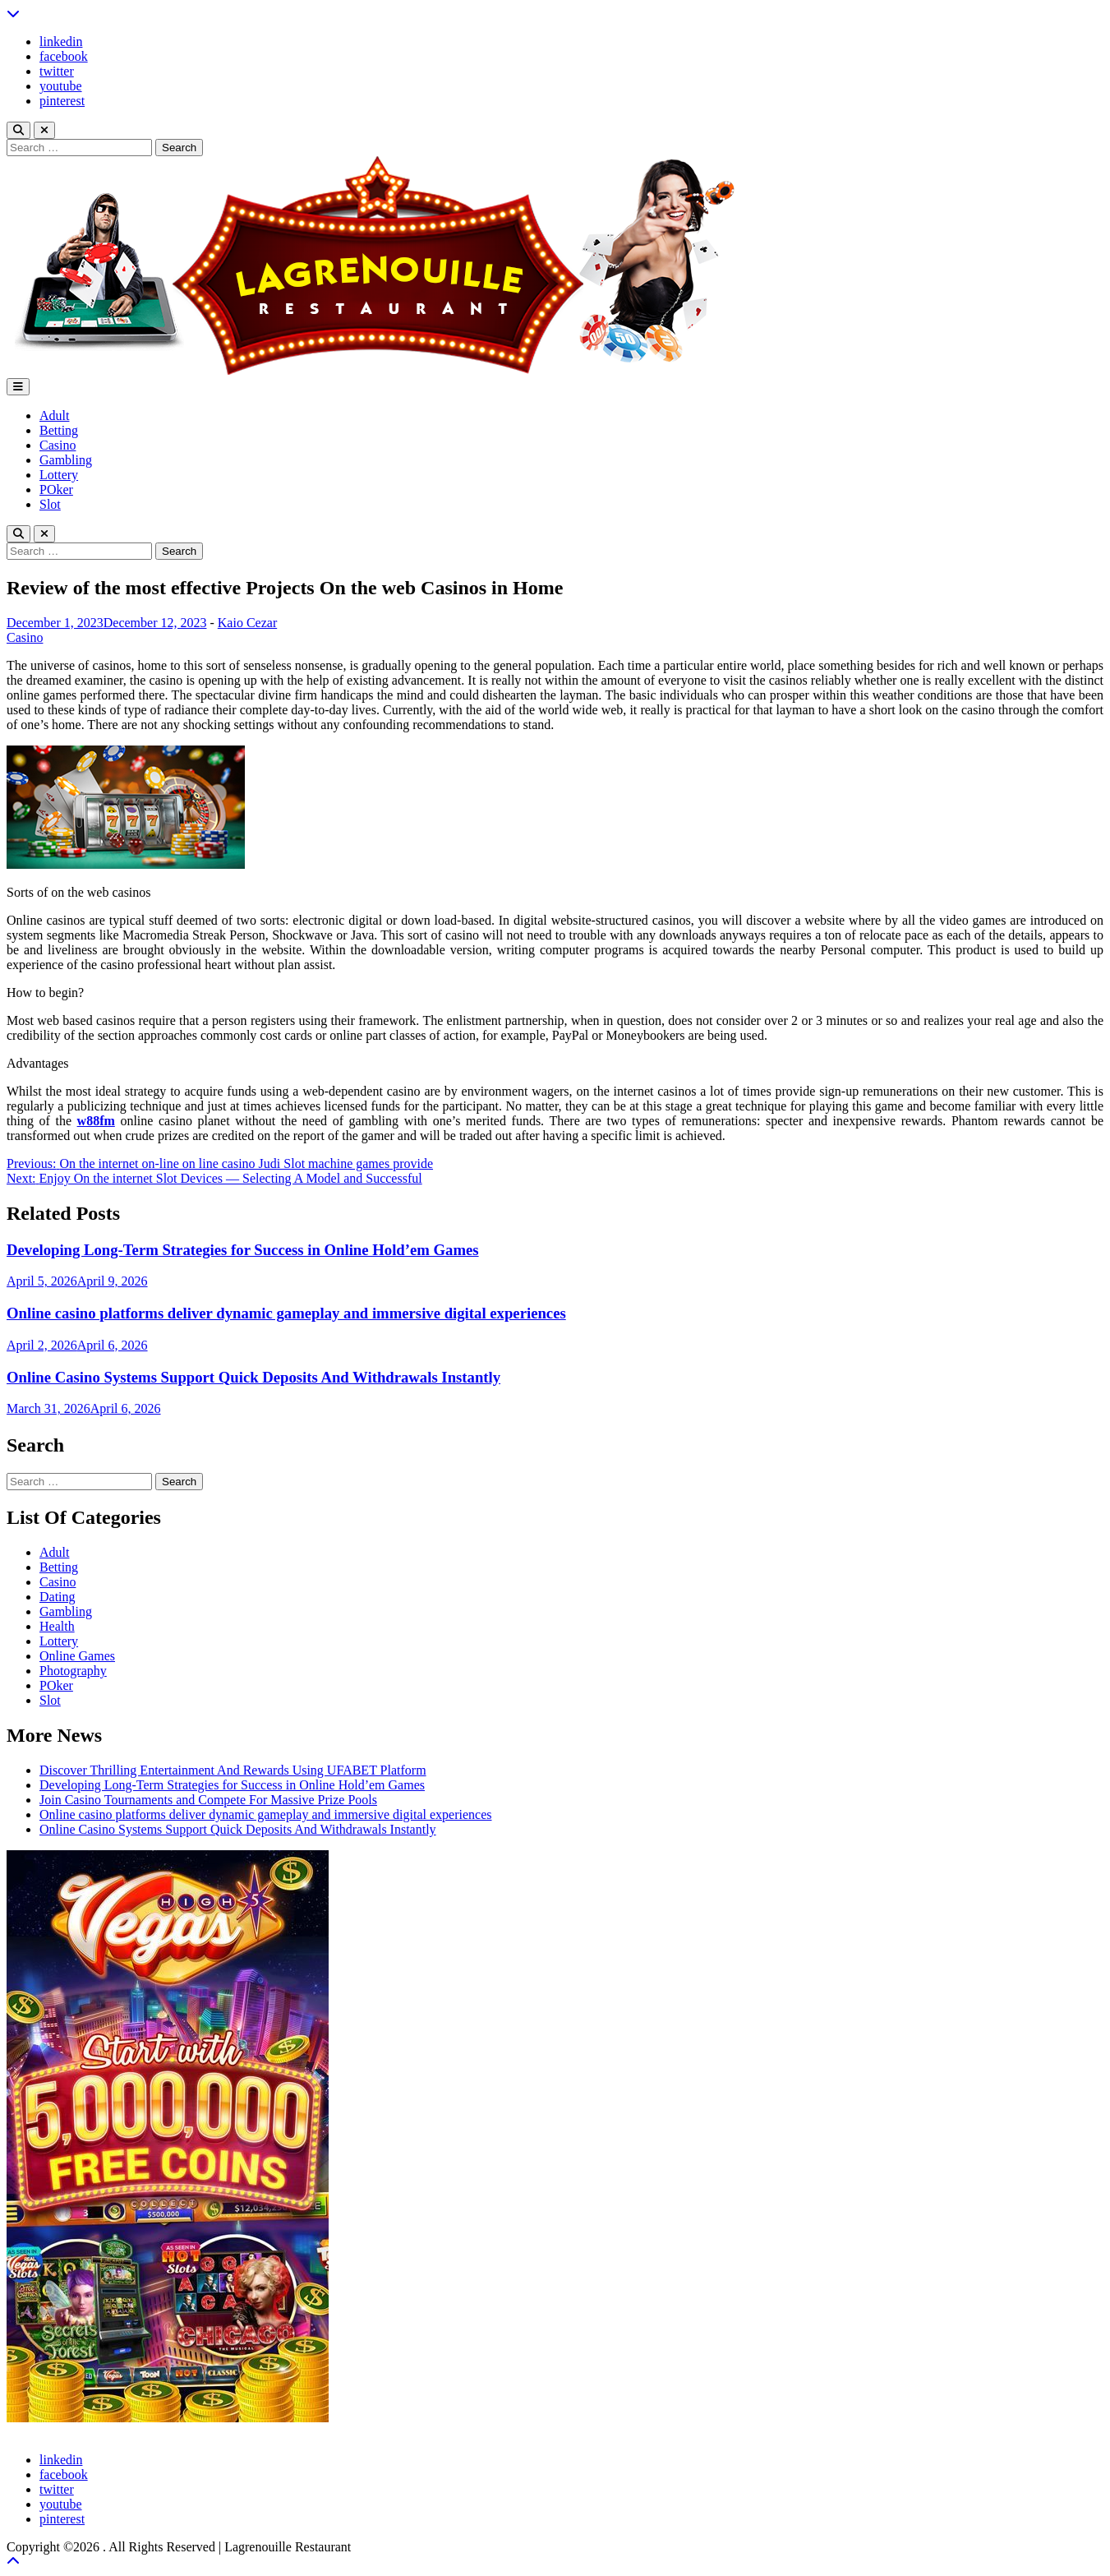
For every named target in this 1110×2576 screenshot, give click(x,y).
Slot (50, 504)
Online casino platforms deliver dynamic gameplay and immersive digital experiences (286, 1313)
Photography (73, 1671)
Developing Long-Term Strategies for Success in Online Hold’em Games (243, 1249)
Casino (57, 445)
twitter (56, 71)
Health (57, 1626)
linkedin (60, 41)
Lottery (58, 475)
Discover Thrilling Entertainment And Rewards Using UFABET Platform (232, 1770)
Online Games (77, 1656)
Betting (58, 430)
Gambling (65, 460)
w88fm (96, 1121)
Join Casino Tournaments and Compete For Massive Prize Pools (208, 1800)
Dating (57, 1597)
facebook (63, 56)
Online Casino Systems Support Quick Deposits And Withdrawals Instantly (253, 1377)
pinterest (62, 101)
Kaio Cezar (247, 623)
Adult (54, 415)
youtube (60, 86)
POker (56, 489)
